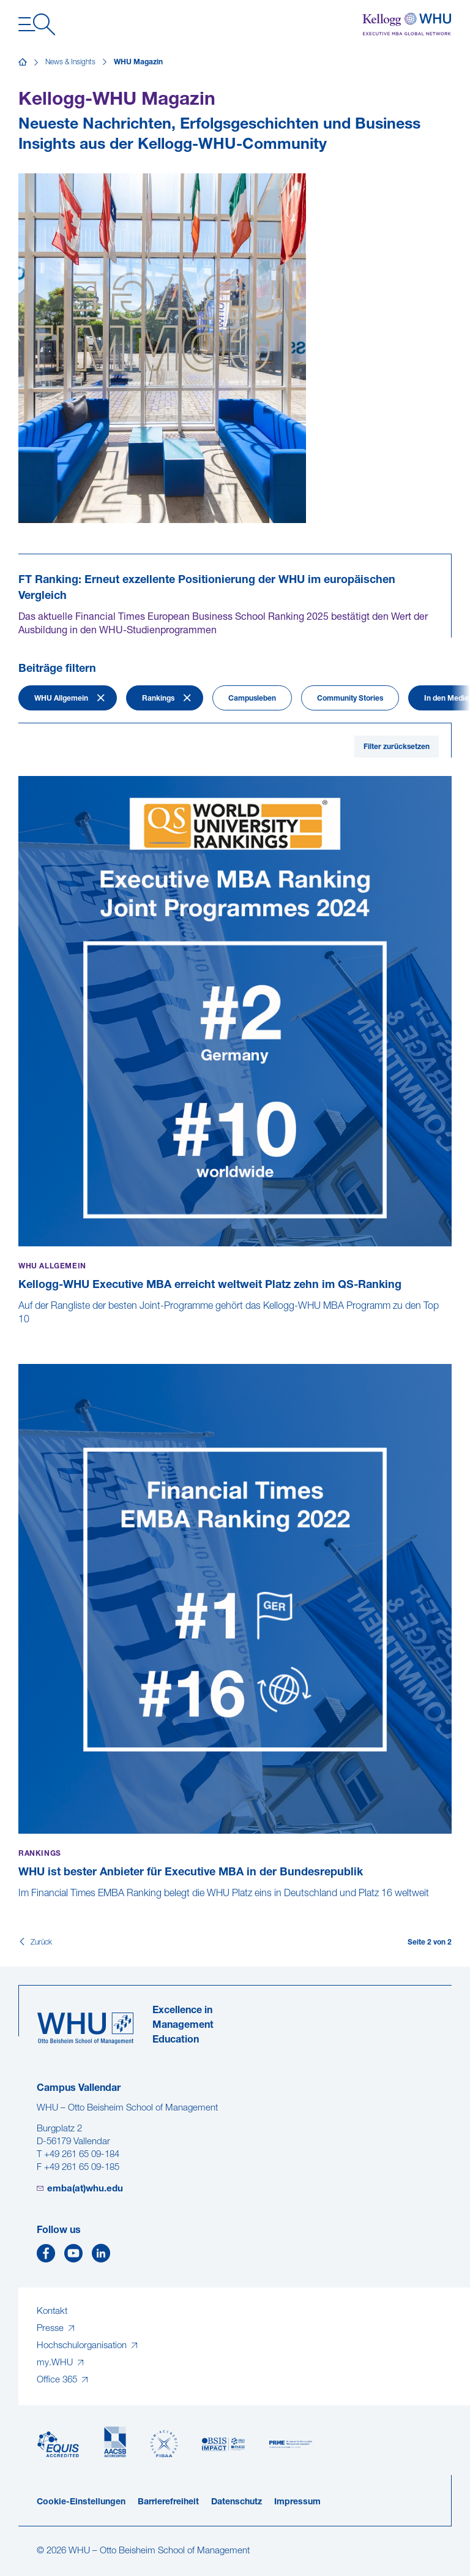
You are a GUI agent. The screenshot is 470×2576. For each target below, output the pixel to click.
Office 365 (58, 2380)
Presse (51, 2328)
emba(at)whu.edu (85, 2189)
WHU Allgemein (61, 698)
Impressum (297, 2502)
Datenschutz (236, 2502)
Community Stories (350, 698)
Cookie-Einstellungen (81, 2502)
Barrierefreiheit (168, 2502)
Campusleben (252, 698)
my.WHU (56, 2363)
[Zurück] (35, 1942)
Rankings (158, 698)
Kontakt (52, 2311)
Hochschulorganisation (83, 2346)
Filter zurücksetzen (397, 747)
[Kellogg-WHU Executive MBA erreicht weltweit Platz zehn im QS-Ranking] (19, 1333)
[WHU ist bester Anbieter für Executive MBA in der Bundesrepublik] (19, 1906)
